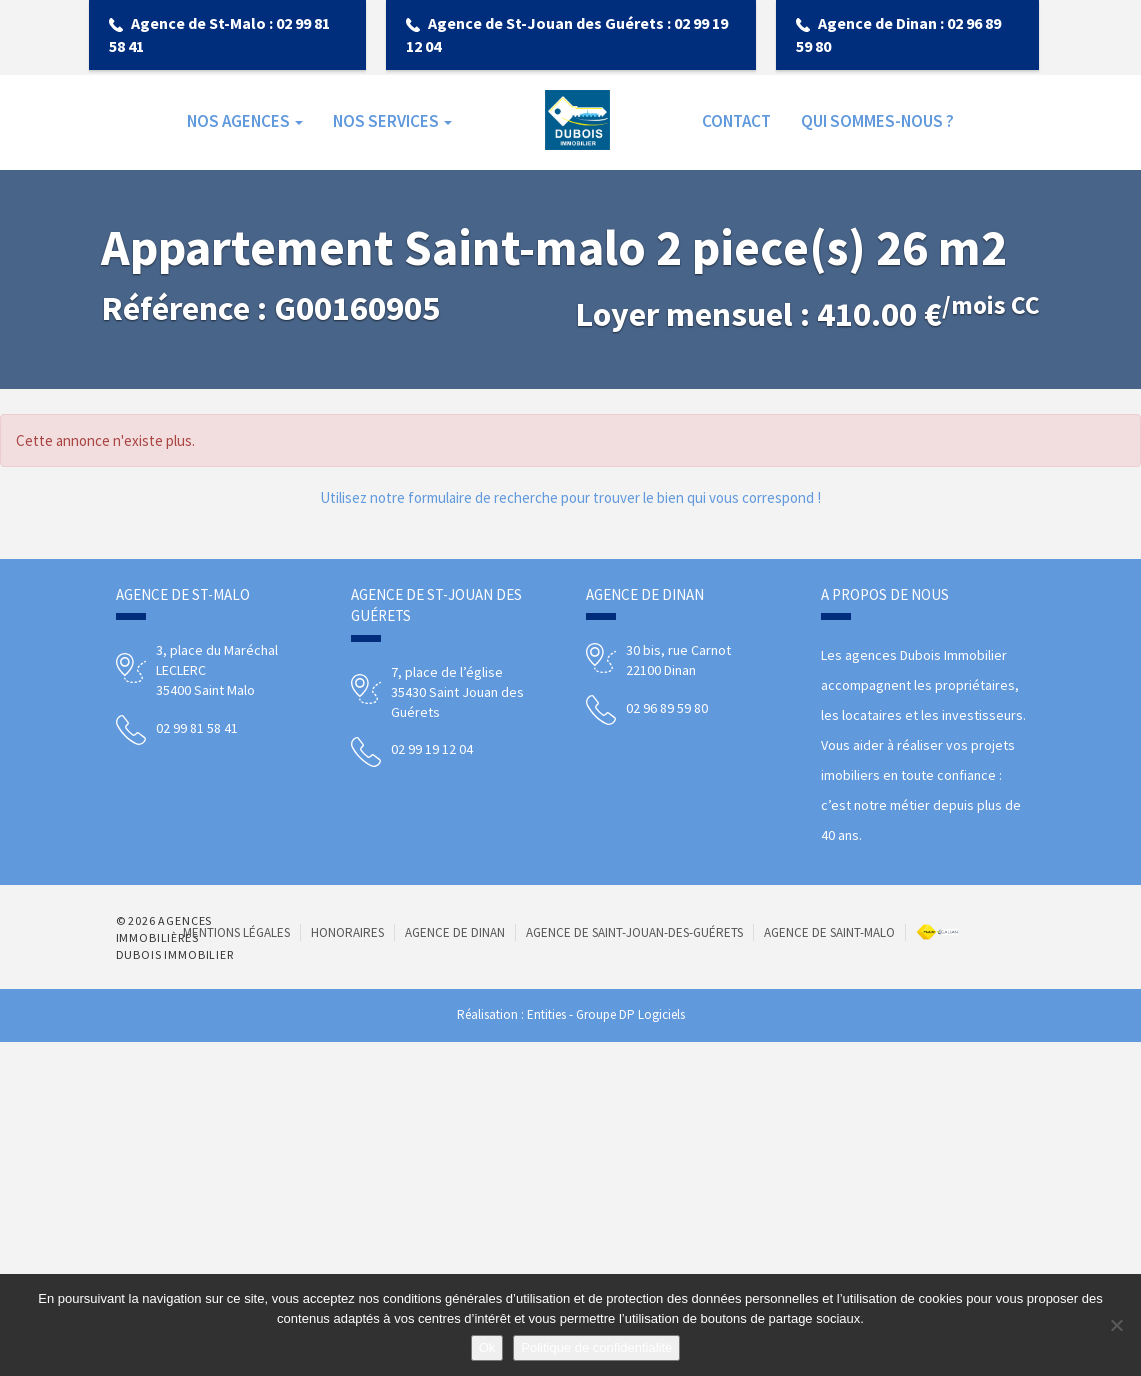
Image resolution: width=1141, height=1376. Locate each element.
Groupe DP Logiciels (630, 1014)
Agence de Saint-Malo (829, 932)
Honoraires (347, 932)
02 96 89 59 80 (667, 708)
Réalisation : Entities (511, 1014)
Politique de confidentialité (596, 1347)
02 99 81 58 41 (197, 728)
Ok (487, 1347)
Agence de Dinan (455, 932)
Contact (736, 121)
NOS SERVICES (392, 121)
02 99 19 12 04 (432, 749)
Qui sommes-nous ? (877, 121)
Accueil (577, 121)
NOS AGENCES (245, 121)
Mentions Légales (236, 932)
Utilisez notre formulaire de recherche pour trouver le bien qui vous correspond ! (570, 497)
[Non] (1116, 1325)
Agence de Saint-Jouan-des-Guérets (634, 932)
